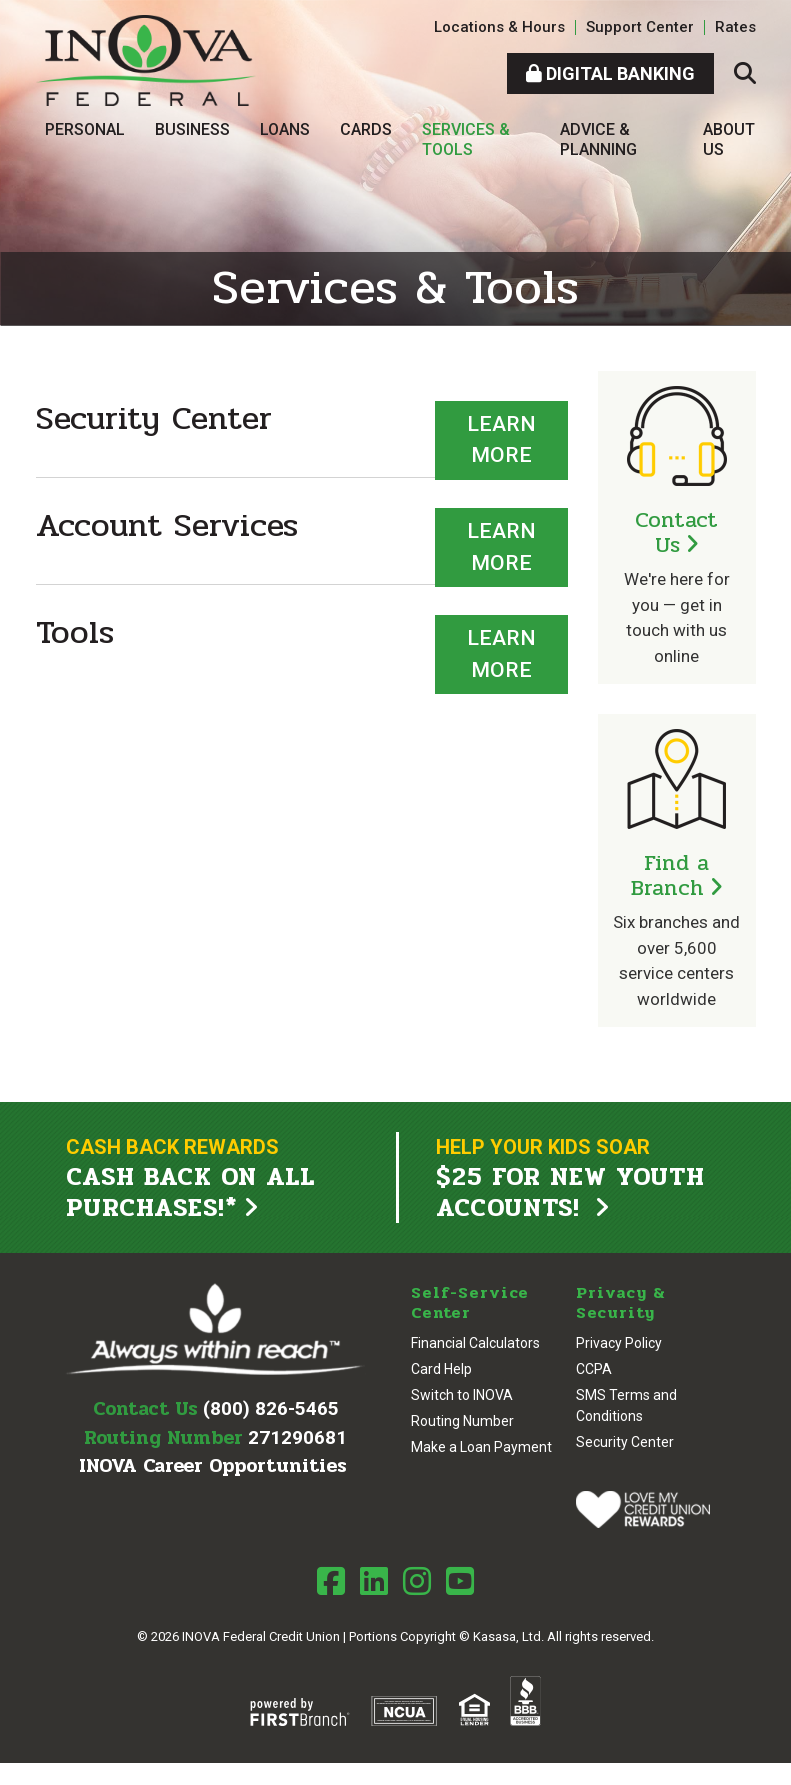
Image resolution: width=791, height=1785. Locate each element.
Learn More (501, 440)
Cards (366, 129)
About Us (729, 139)
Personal (85, 129)
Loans (285, 129)
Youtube (460, 1581)
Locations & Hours (499, 27)
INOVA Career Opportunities (213, 1466)
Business (192, 129)
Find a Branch (670, 875)
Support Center (640, 27)
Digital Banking (610, 73)
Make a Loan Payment (481, 1447)
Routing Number (462, 1421)
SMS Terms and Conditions (626, 1405)
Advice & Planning (598, 139)
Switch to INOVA (462, 1395)
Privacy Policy (619, 1343)
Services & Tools (466, 139)
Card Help (441, 1369)
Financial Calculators (475, 1343)
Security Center (625, 1442)
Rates (735, 27)
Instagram (417, 1581)
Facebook (331, 1581)
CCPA (594, 1369)
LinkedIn (374, 1581)
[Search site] (745, 73)
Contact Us (676, 532)
